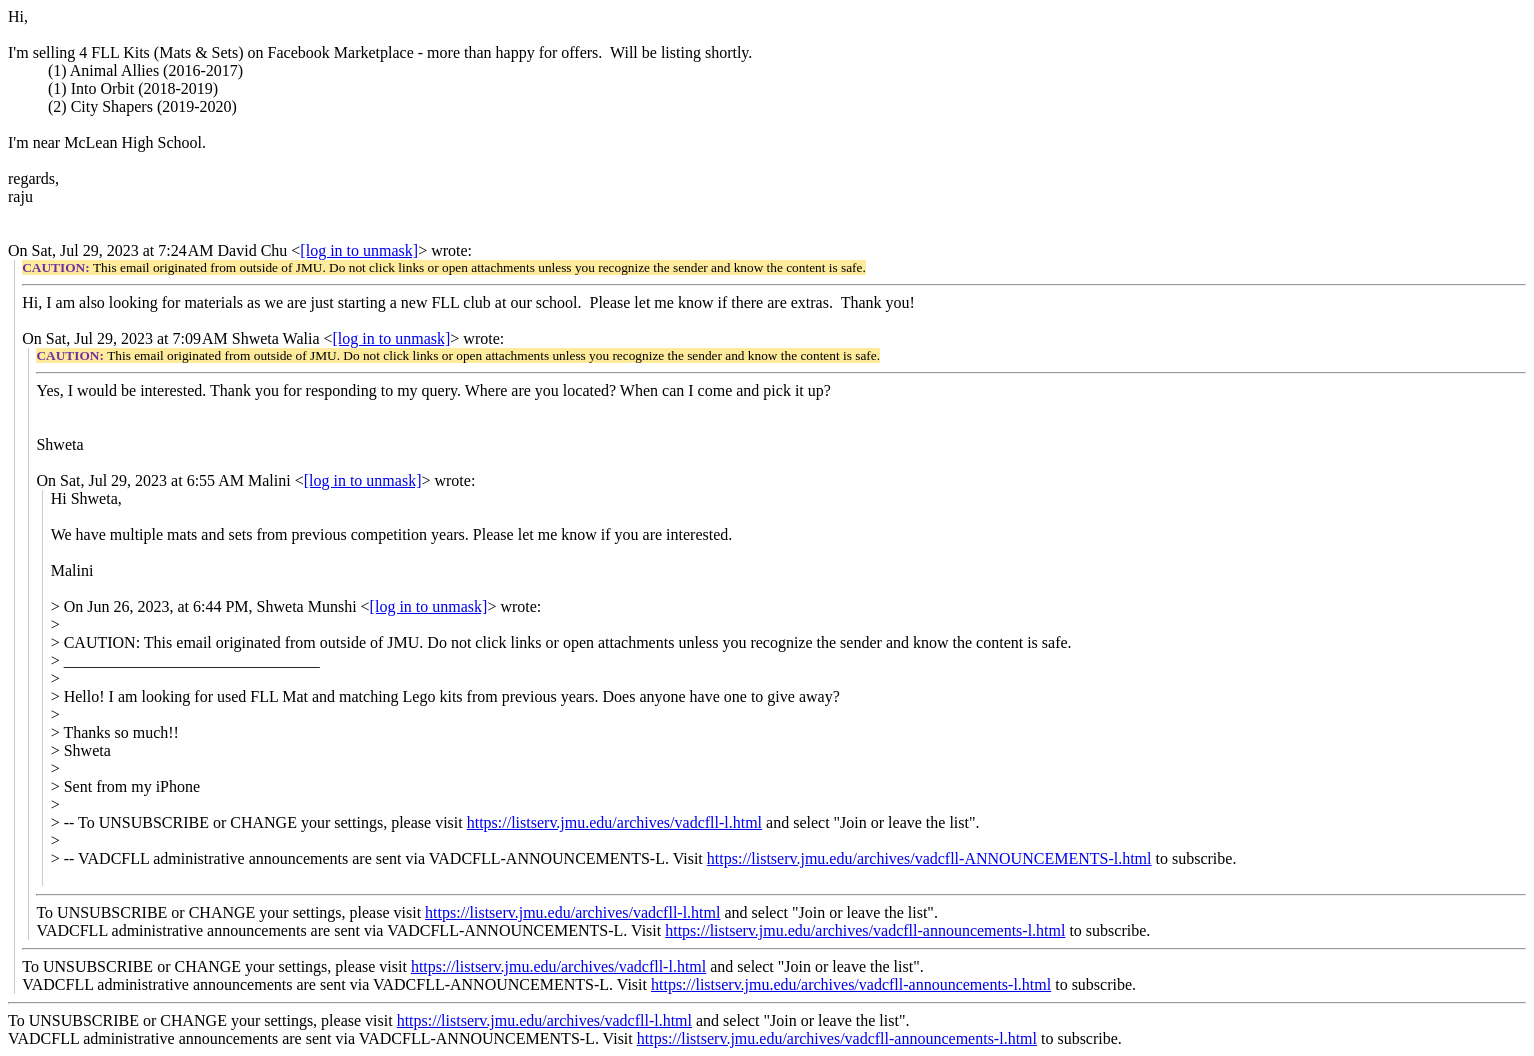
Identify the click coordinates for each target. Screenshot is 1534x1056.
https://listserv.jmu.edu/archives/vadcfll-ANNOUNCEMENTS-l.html (929, 858)
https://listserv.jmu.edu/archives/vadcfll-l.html (614, 822)
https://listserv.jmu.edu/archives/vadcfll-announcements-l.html (865, 930)
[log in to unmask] (359, 250)
